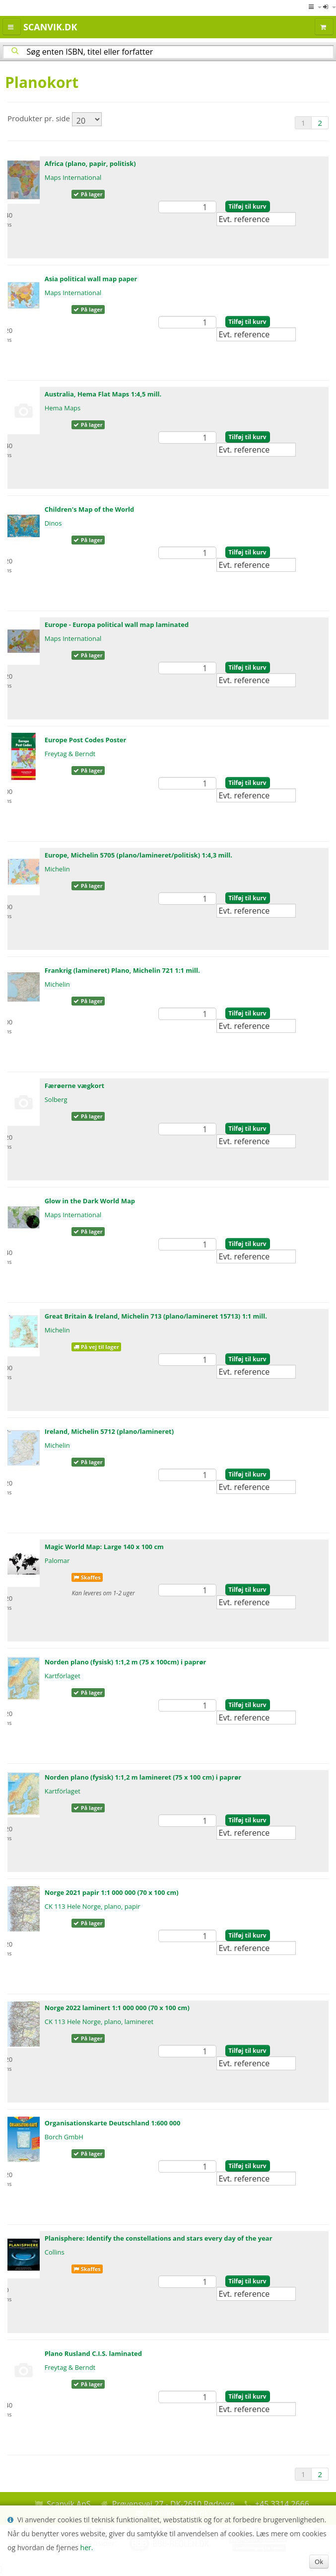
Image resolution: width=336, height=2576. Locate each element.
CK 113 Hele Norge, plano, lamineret (99, 2021)
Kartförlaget (62, 1675)
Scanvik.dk (50, 27)
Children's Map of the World (89, 509)
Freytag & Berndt (70, 753)
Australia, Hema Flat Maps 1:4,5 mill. (103, 394)
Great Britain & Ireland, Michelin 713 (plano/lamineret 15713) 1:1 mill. (156, 1316)
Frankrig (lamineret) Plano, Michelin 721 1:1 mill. (122, 970)
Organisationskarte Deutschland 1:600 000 (113, 2122)
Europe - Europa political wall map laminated (117, 624)
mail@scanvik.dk (177, 2512)
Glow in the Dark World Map (90, 1200)
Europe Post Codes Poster (86, 739)
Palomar (57, 1560)
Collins (55, 2252)
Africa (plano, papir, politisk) (90, 163)
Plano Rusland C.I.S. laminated (93, 2353)
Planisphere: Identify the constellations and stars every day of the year (158, 2238)
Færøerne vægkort (75, 1085)
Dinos (53, 523)
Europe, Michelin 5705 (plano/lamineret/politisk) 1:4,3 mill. (138, 855)
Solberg (56, 1099)
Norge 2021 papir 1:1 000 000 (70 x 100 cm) (112, 1892)
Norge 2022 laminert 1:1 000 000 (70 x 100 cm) (117, 2007)
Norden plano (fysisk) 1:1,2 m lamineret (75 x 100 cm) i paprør (143, 1777)
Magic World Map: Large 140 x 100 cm (104, 1546)
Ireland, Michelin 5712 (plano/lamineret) (109, 1431)
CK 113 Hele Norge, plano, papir (92, 1906)
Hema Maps (63, 407)
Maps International (73, 177)
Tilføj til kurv (247, 206)
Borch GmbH (64, 2136)
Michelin (57, 868)
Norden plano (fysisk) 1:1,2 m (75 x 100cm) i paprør (125, 1661)
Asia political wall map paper (91, 278)
